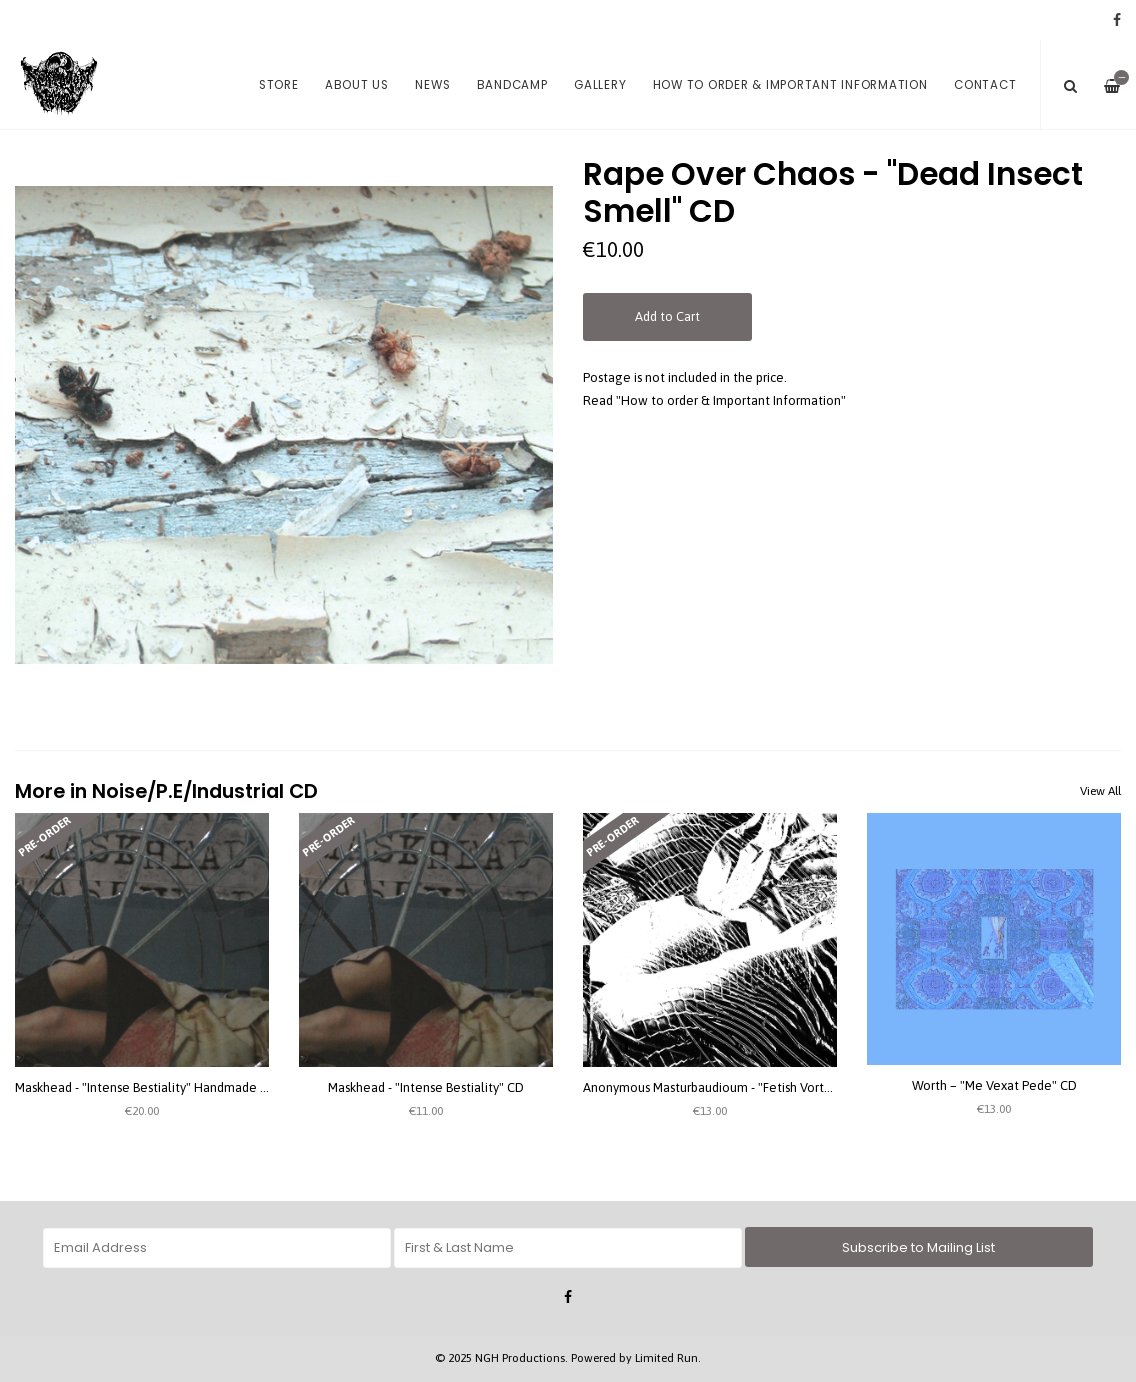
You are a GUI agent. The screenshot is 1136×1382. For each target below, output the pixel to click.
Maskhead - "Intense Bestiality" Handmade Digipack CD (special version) (219, 1087)
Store (279, 85)
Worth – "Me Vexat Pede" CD (994, 1085)
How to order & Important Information (790, 85)
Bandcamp (512, 85)
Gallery (600, 85)
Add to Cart (667, 316)
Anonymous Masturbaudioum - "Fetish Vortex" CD (723, 1087)
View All (1100, 791)
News (432, 85)
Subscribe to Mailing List (918, 1247)
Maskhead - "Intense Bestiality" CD (426, 1087)
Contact (985, 85)
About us (357, 85)
